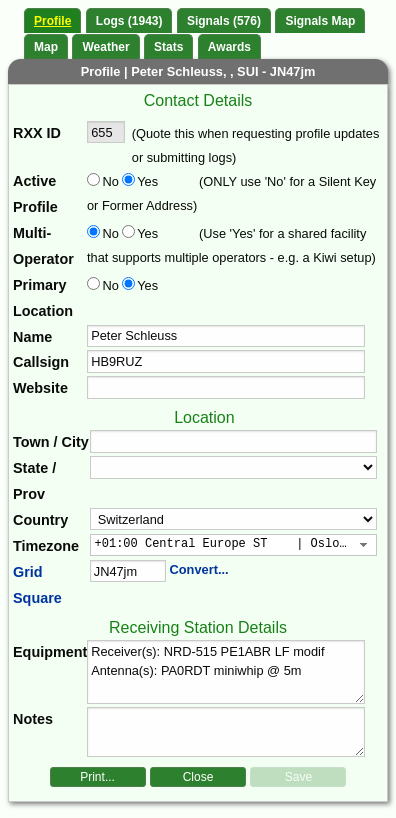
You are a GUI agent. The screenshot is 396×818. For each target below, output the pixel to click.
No (111, 181)
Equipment (50, 652)
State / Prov (34, 481)
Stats (168, 47)
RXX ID (37, 133)
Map (46, 47)
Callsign (41, 362)
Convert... (199, 569)
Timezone (46, 546)
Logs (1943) (129, 21)
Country (40, 520)
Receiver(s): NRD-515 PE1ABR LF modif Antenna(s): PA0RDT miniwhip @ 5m (226, 672)
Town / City (51, 442)
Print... (97, 777)
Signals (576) (224, 21)
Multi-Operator (43, 246)
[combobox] (233, 545)
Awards (229, 47)
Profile (52, 21)
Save (298, 777)
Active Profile (35, 194)
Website (40, 388)
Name (32, 337)
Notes (33, 719)
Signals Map (320, 21)
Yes (146, 181)
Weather (105, 47)
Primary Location (43, 298)
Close (198, 777)
